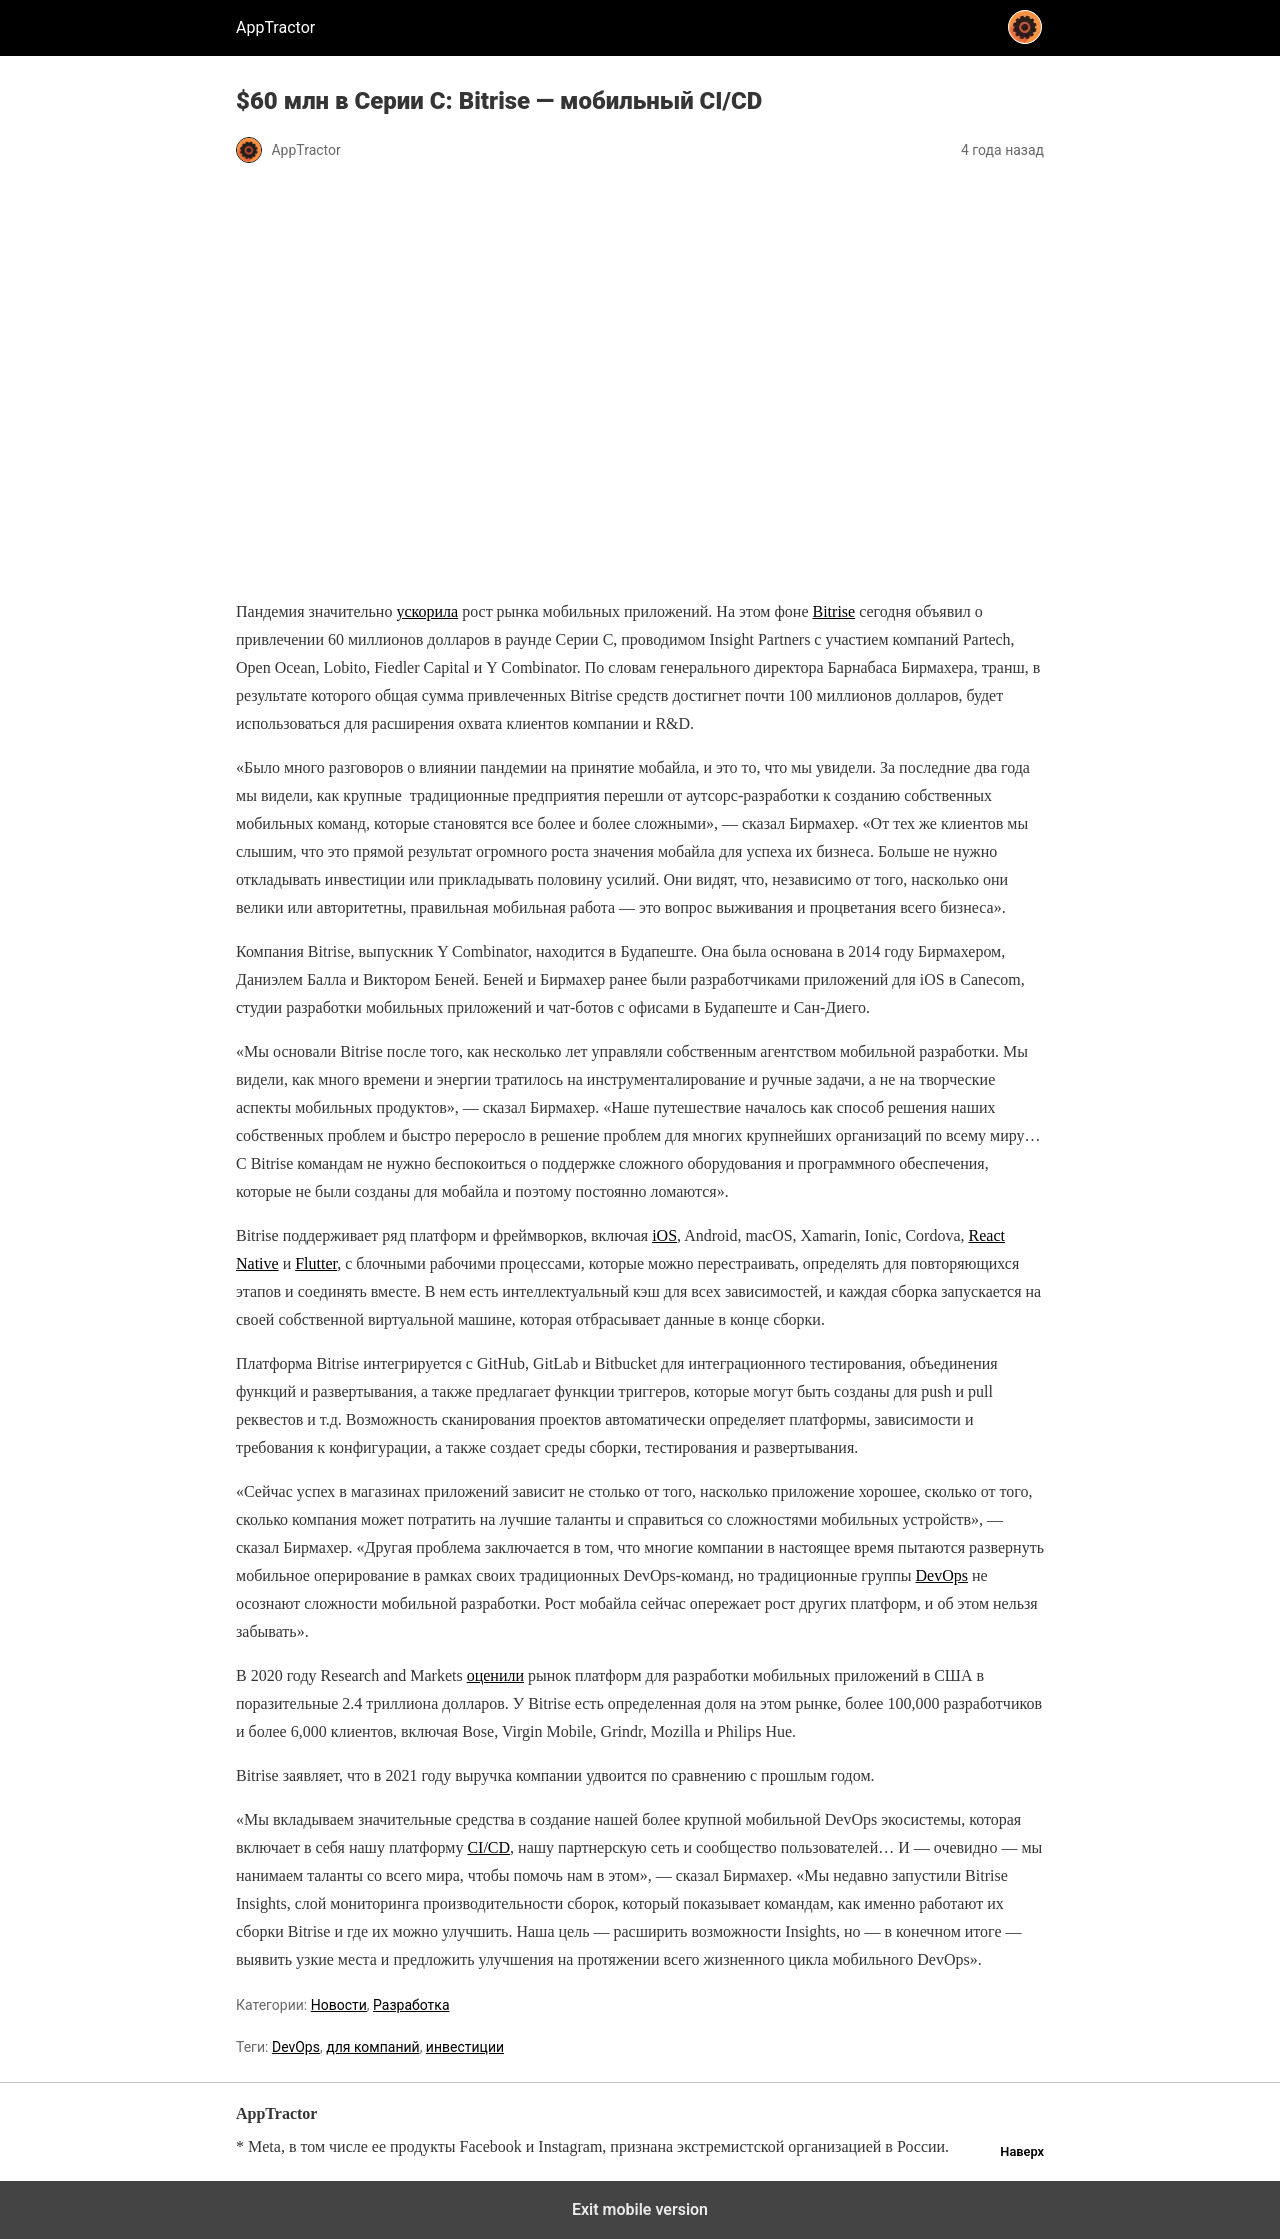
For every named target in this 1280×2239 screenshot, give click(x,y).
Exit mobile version (640, 2209)
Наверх (1022, 2151)
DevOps (942, 1575)
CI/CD (488, 1847)
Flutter (316, 1263)
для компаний (372, 2047)
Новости (339, 2005)
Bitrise (833, 611)
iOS (664, 1235)
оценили (495, 1675)
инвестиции (465, 2047)
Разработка (411, 2005)
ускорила (427, 611)
